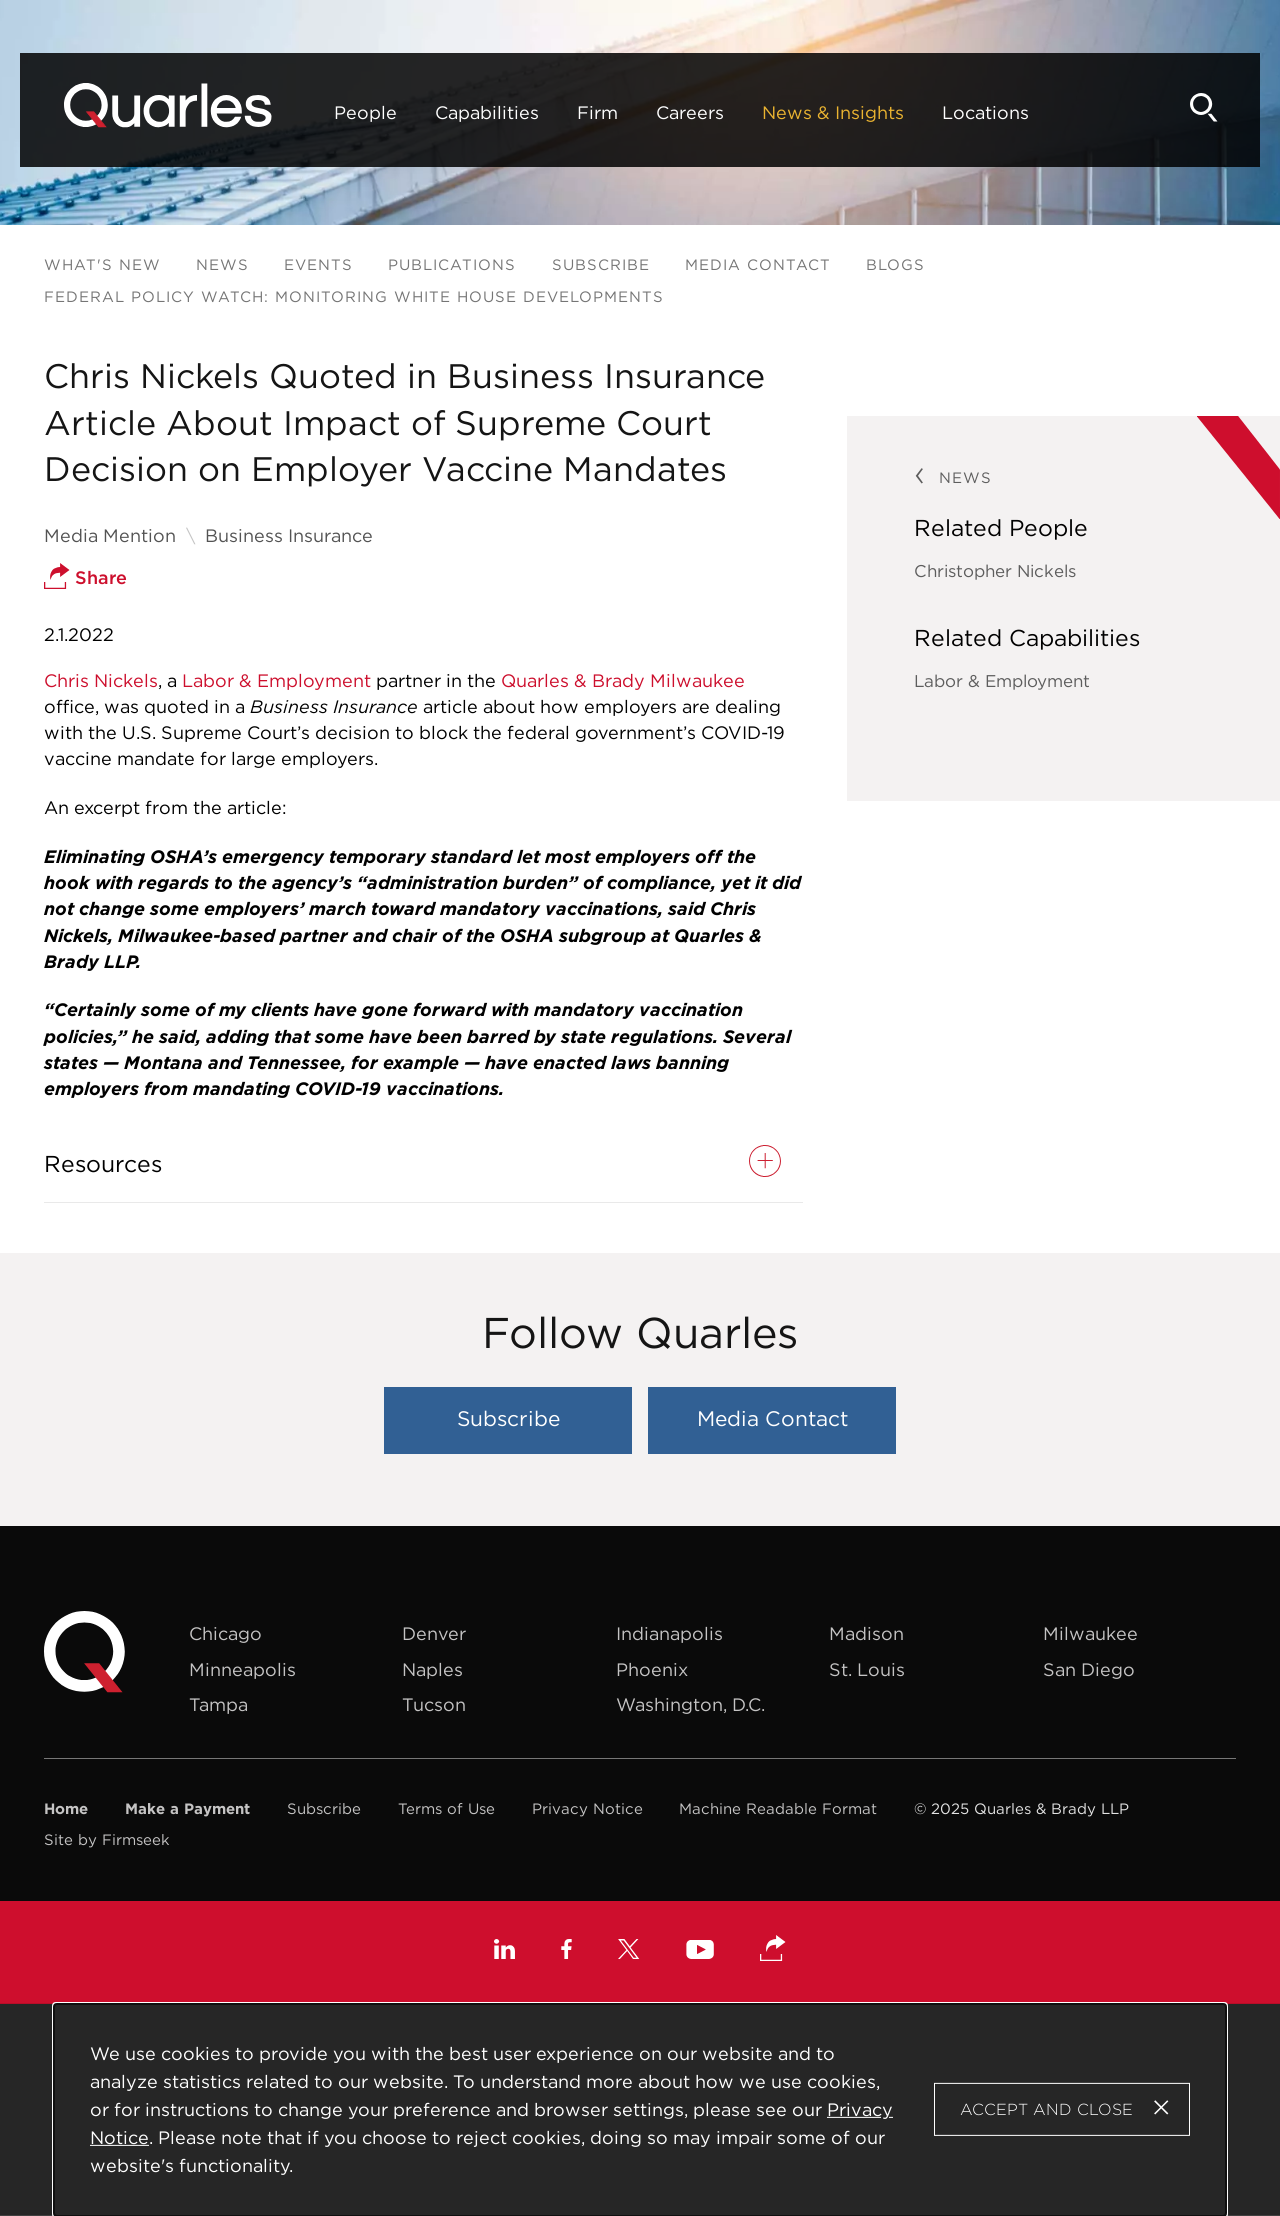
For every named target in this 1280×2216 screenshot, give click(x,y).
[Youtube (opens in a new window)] (700, 1952)
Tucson (434, 1704)
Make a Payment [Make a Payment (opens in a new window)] (187, 1808)
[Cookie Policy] (640, 2110)
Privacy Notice (587, 1808)
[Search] (1204, 107)
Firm (597, 112)
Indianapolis (669, 1633)
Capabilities (487, 112)
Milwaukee (697, 680)
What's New (102, 264)
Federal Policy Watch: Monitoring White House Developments (354, 296)
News (222, 264)
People (365, 112)
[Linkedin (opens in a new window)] (504, 1952)
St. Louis (867, 1669)
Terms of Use (446, 1808)
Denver (434, 1633)
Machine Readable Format (778, 1808)
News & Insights (833, 112)
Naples (432, 1669)
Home (66, 1808)
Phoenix (652, 1669)
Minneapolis (242, 1669)
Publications (452, 264)
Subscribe (601, 264)
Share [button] (85, 577)
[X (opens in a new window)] (629, 1952)
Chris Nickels (101, 680)
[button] (773, 1950)
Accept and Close (1046, 2109)
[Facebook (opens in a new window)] (566, 1952)
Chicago (225, 1633)
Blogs (895, 264)
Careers (690, 112)
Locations (985, 112)
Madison (866, 1633)
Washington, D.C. (690, 1704)
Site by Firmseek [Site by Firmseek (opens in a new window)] (107, 1839)
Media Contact (758, 264)
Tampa (218, 1704)
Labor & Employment (276, 680)
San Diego (1089, 1669)
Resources (103, 1163)
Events (318, 264)
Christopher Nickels (995, 571)
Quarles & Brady (573, 680)
